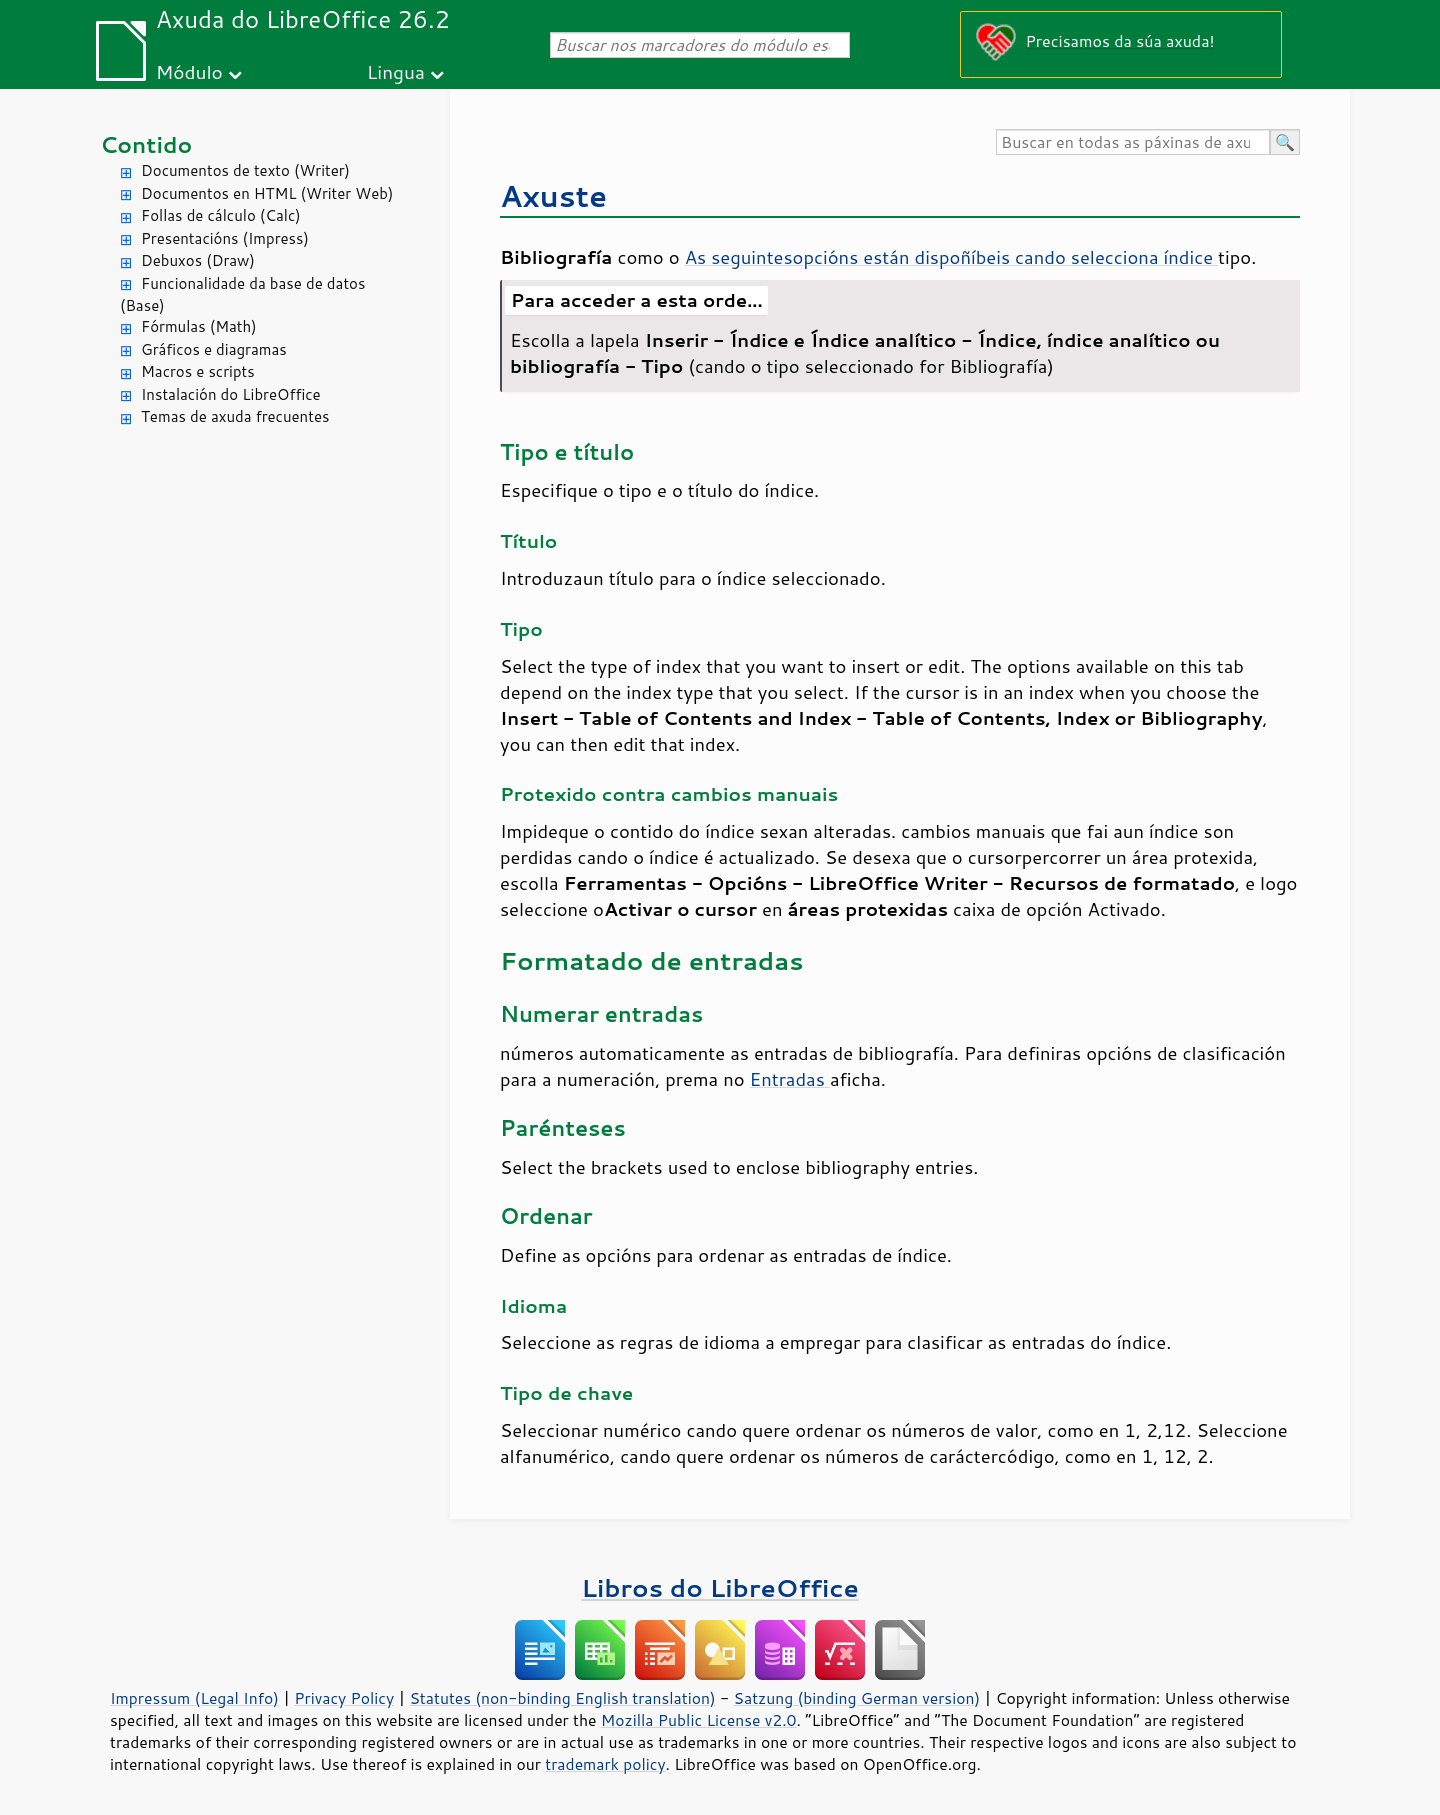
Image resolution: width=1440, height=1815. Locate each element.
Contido (146, 144)
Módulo (189, 71)
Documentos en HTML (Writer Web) (267, 193)
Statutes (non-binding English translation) (562, 1698)
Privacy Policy (344, 1698)
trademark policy (605, 1764)
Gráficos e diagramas (214, 349)
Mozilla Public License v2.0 (699, 1720)
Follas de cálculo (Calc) (221, 215)
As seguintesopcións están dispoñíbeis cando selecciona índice (951, 257)
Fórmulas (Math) (199, 326)
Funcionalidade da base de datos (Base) (242, 295)
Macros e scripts (198, 371)
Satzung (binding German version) (857, 1698)
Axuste (553, 195)
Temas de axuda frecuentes (235, 416)
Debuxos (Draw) (198, 260)
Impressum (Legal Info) (194, 1698)
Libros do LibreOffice (719, 1587)
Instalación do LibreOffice (231, 394)
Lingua (396, 71)
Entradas (790, 1079)
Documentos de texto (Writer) (245, 170)
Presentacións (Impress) (225, 238)
